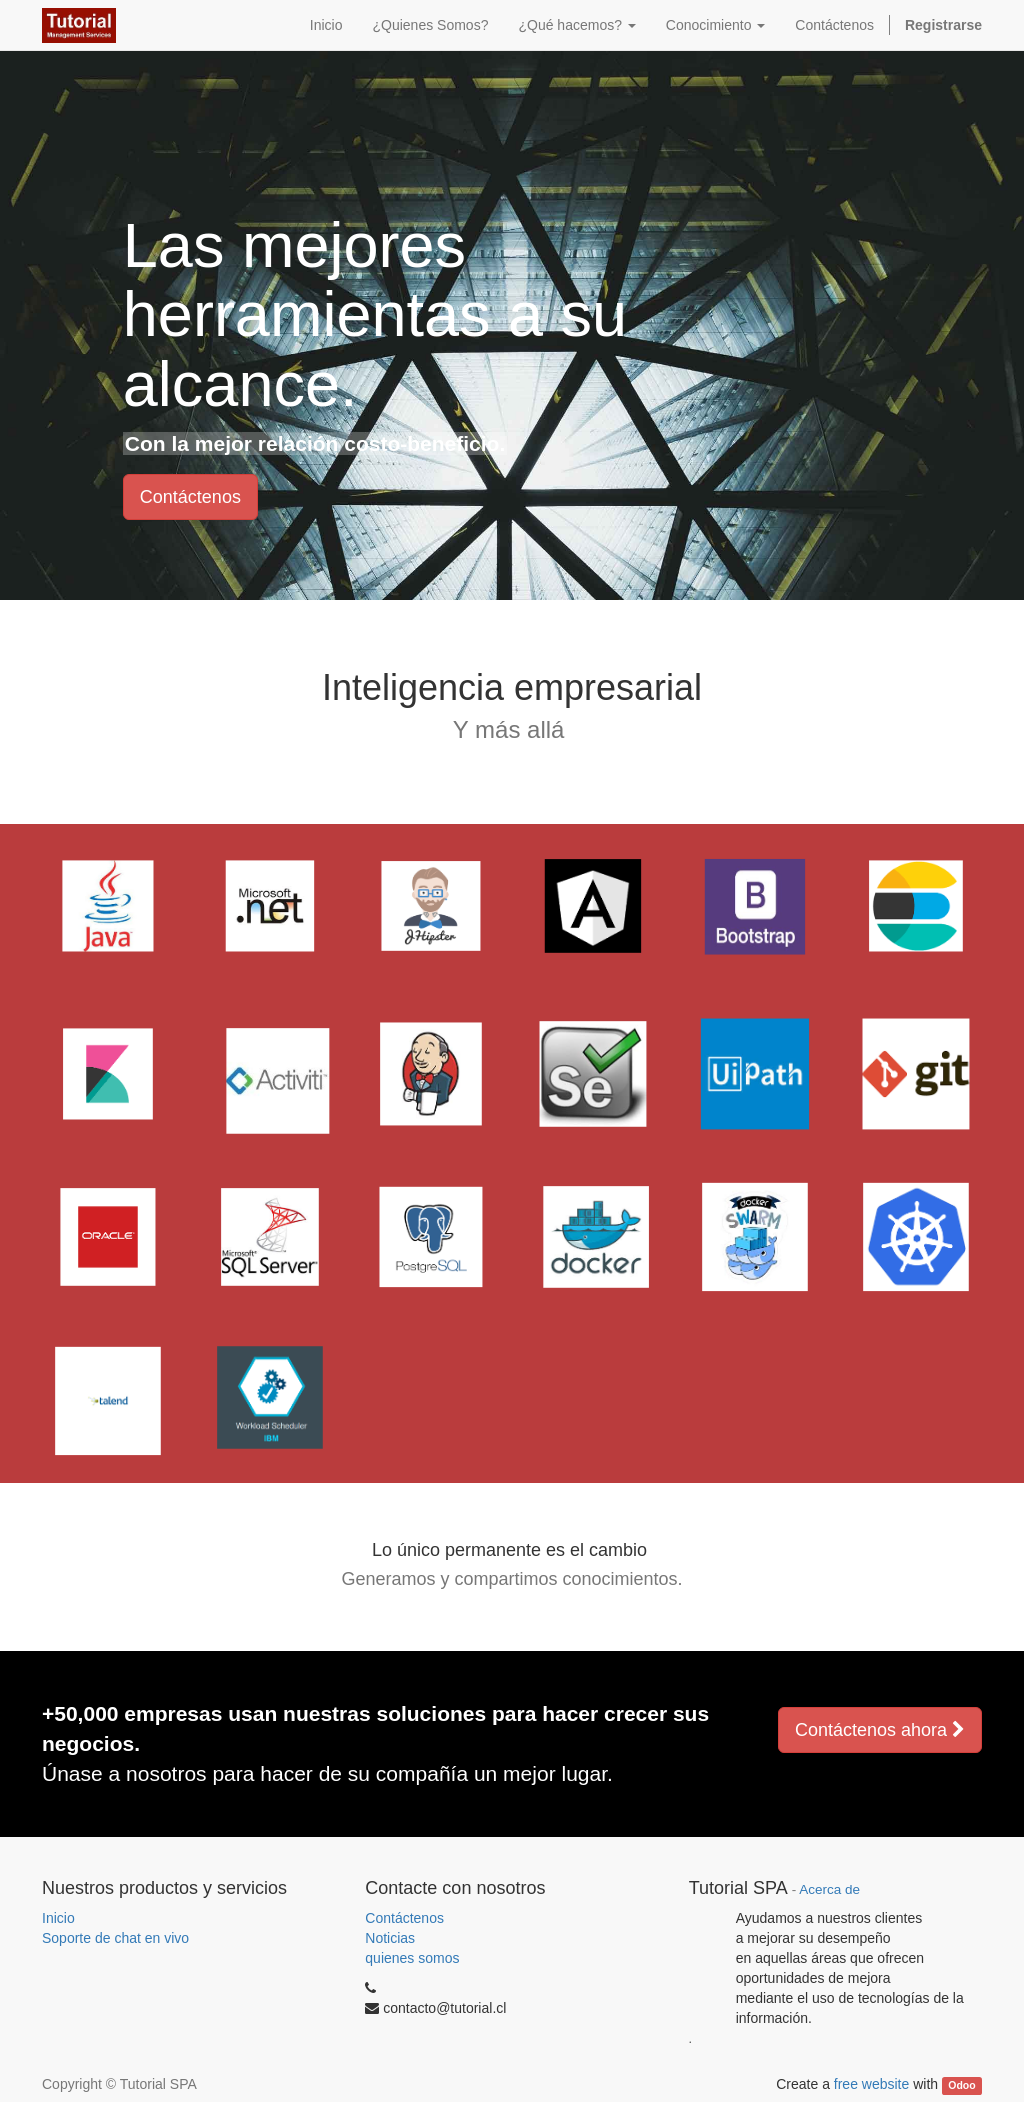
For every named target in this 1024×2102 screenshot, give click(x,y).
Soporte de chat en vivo (115, 1938)
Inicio (58, 1918)
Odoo (961, 2085)
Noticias (390, 1938)
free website (871, 2084)
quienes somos (412, 1958)
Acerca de (829, 1889)
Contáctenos (190, 497)
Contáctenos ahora (880, 1730)
